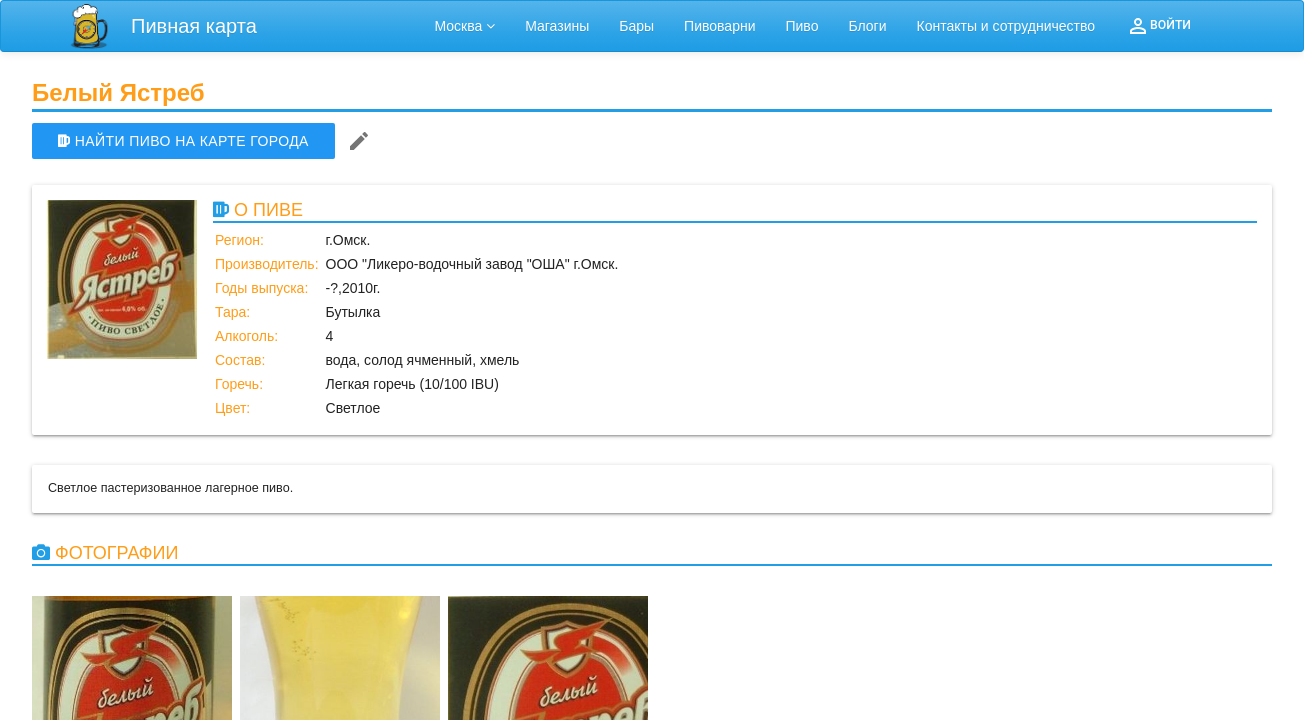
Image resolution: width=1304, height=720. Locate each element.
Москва (465, 26)
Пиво (801, 26)
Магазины (557, 26)
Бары (636, 26)
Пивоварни (719, 26)
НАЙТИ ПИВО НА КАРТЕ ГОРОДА (183, 141)
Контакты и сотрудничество (1006, 26)
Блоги (867, 26)
